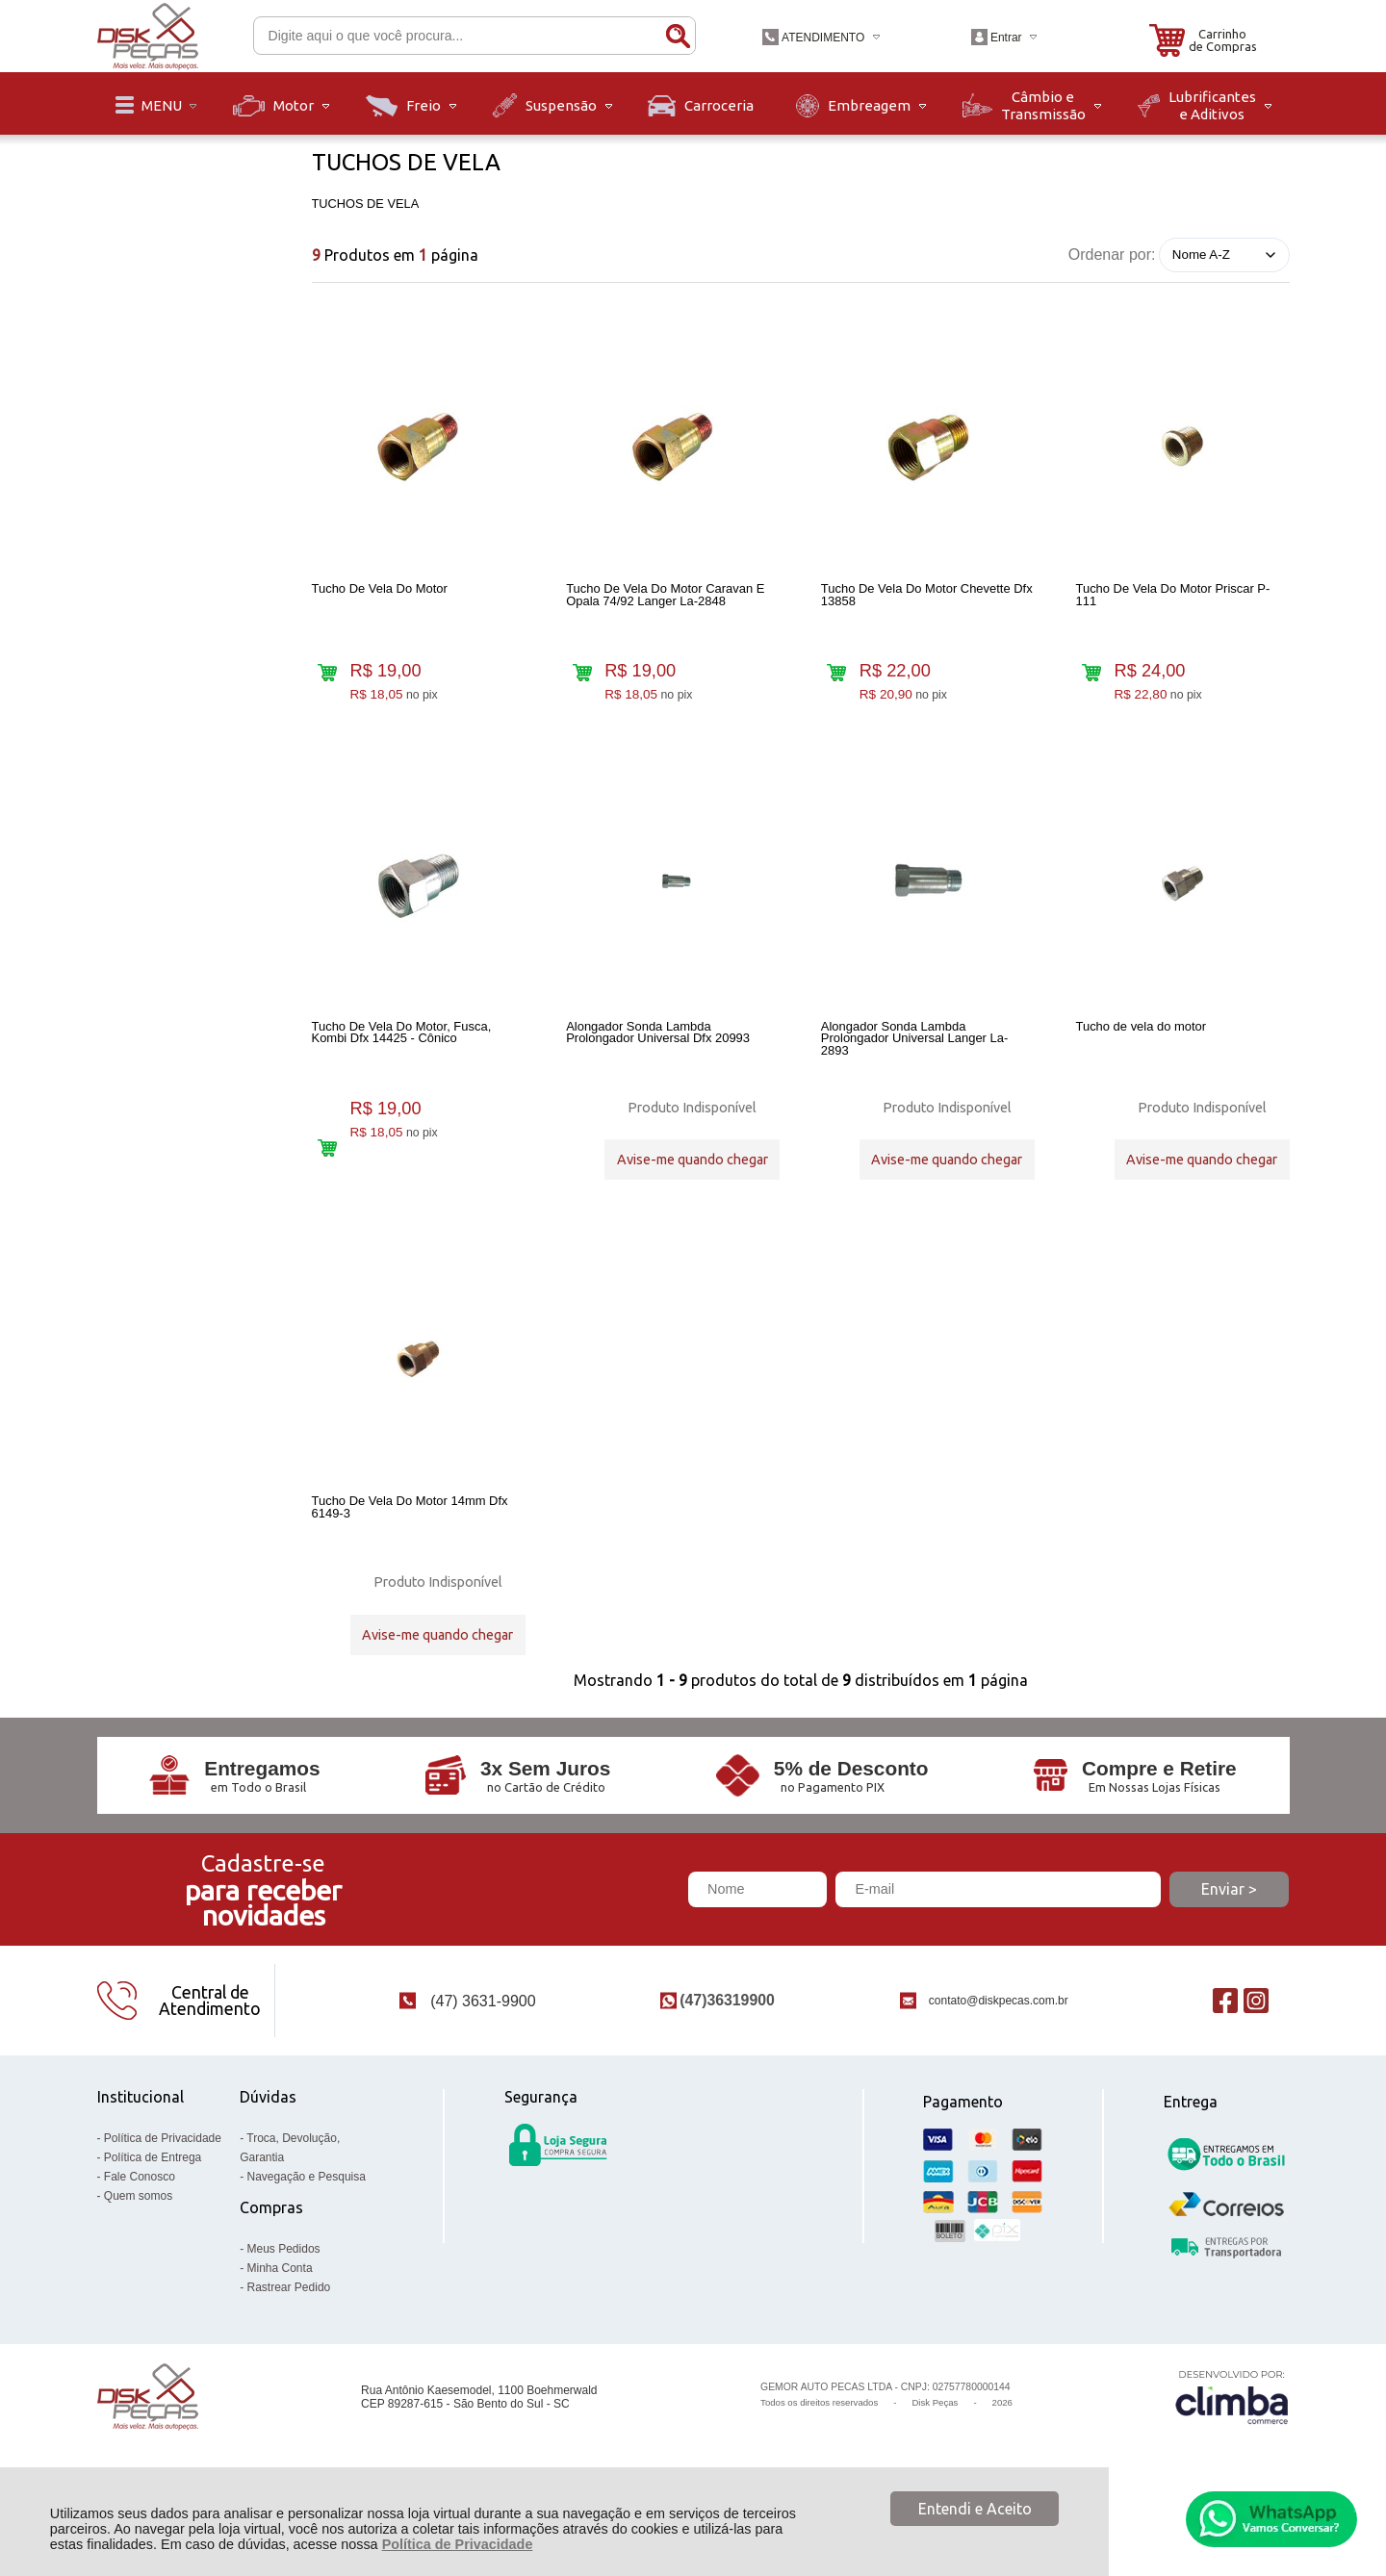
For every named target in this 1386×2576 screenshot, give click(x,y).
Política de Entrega (152, 2206)
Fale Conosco (139, 2225)
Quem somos (138, 2245)
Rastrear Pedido (289, 2336)
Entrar (1006, 37)
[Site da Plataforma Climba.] (1232, 2446)
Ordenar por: (1112, 253)
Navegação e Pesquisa (306, 2225)
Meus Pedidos (284, 2298)
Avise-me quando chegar (692, 1173)
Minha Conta (280, 2317)
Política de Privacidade (457, 2544)
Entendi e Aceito (975, 2508)
